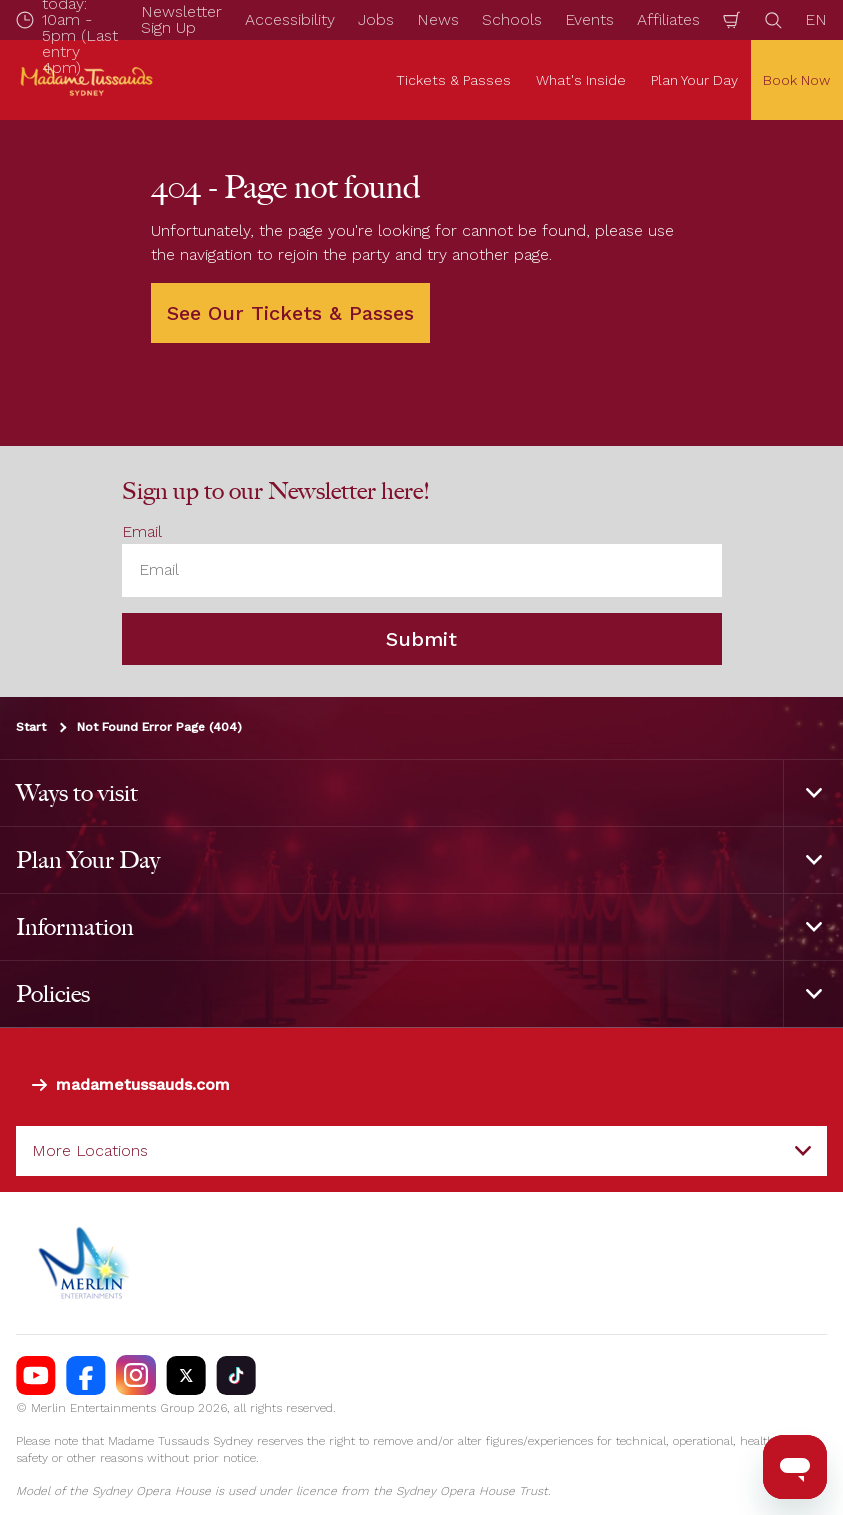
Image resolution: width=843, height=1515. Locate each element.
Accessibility (290, 19)
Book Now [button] (796, 80)
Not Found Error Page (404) (159, 727)
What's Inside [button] (581, 80)
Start (31, 727)
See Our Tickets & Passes (290, 313)
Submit (421, 639)
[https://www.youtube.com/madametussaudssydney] (36, 1375)
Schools (512, 19)
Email (142, 531)
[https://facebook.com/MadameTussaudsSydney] (86, 1375)
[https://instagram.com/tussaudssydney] (136, 1375)
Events (589, 19)
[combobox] (421, 1151)
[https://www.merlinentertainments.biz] (86, 1263)
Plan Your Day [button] (694, 80)
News (438, 19)
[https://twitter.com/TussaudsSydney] (186, 1375)
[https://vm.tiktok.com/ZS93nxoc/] (236, 1375)
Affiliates (668, 19)
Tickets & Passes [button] (453, 80)
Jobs (376, 19)
